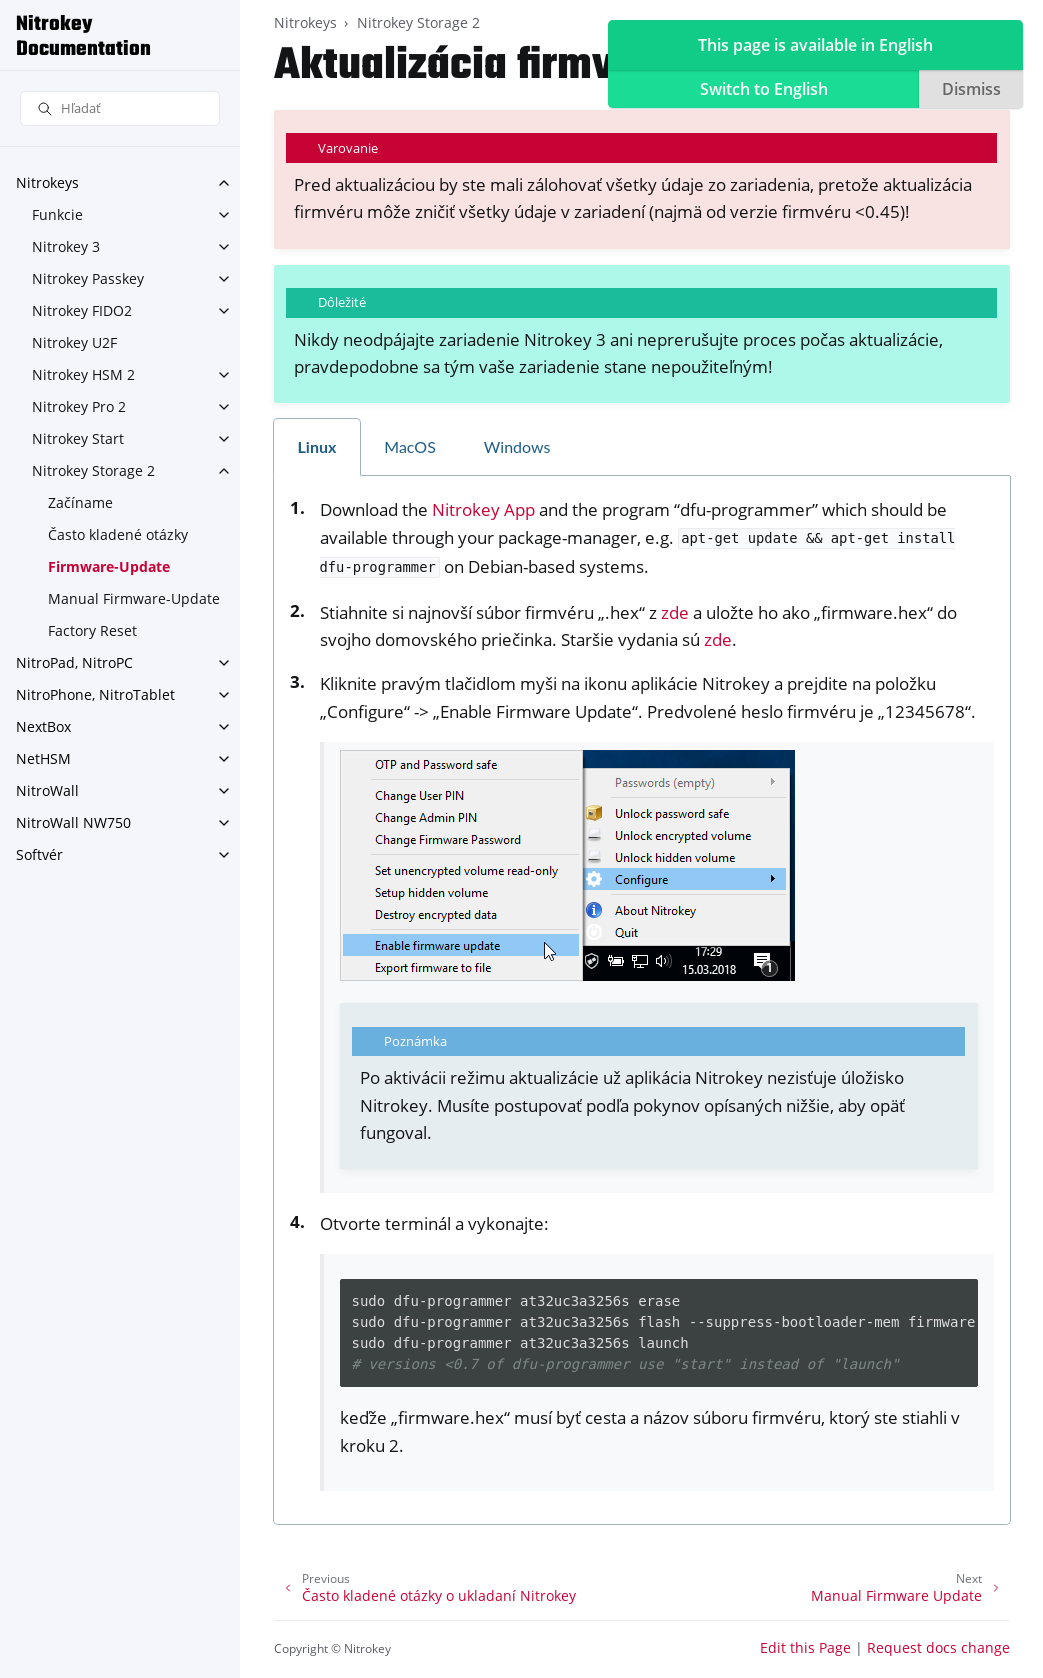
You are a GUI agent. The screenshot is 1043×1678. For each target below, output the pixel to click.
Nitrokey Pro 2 (79, 406)
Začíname (80, 502)
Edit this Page (805, 1647)
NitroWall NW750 (73, 822)
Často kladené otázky (118, 534)
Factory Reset (92, 630)
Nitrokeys (47, 182)
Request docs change (938, 1647)
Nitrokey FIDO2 (82, 310)
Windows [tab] (517, 446)
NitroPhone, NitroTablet (95, 694)
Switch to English (764, 89)
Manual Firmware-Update (134, 598)
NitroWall (47, 790)
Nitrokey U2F (74, 342)
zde (675, 612)
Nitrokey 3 (66, 246)
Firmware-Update (109, 566)
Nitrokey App (483, 509)
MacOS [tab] (410, 446)
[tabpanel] (642, 1000)
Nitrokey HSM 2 (83, 374)
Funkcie (57, 214)
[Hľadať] (120, 108)
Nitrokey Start (78, 438)
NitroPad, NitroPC (74, 662)
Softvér (39, 854)
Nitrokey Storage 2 (93, 470)
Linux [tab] (317, 446)
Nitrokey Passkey (88, 278)
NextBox (43, 726)
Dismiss (971, 89)
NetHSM (43, 758)
